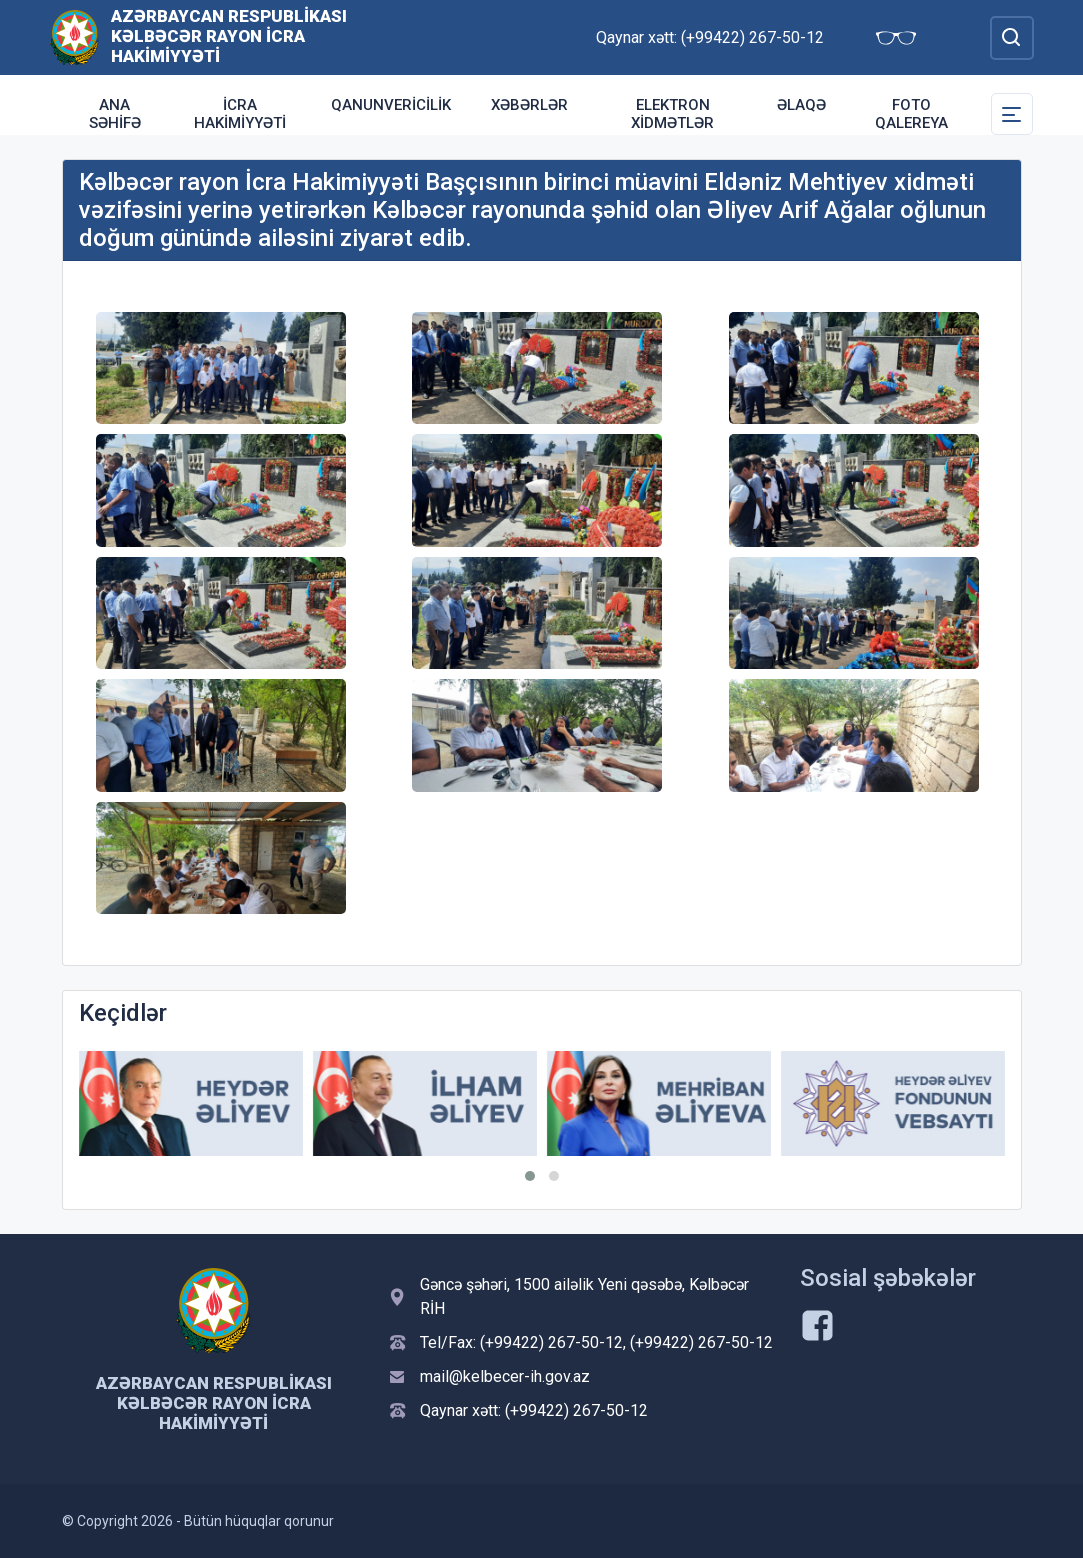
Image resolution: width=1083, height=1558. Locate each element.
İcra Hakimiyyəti (240, 114)
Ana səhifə (115, 114)
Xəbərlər (529, 105)
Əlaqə (801, 105)
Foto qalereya (911, 114)
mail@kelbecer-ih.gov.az (505, 1376)
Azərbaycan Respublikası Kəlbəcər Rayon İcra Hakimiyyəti (229, 36)
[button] (530, 1176)
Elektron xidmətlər (672, 114)
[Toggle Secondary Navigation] (1012, 114)
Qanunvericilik (391, 105)
